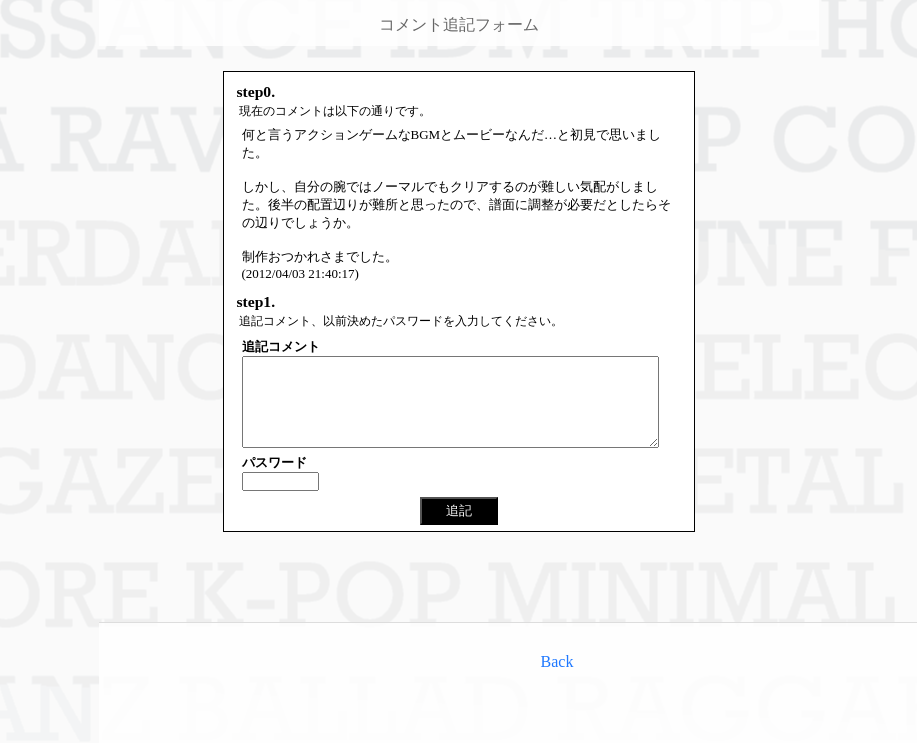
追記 (459, 528)
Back (557, 661)
